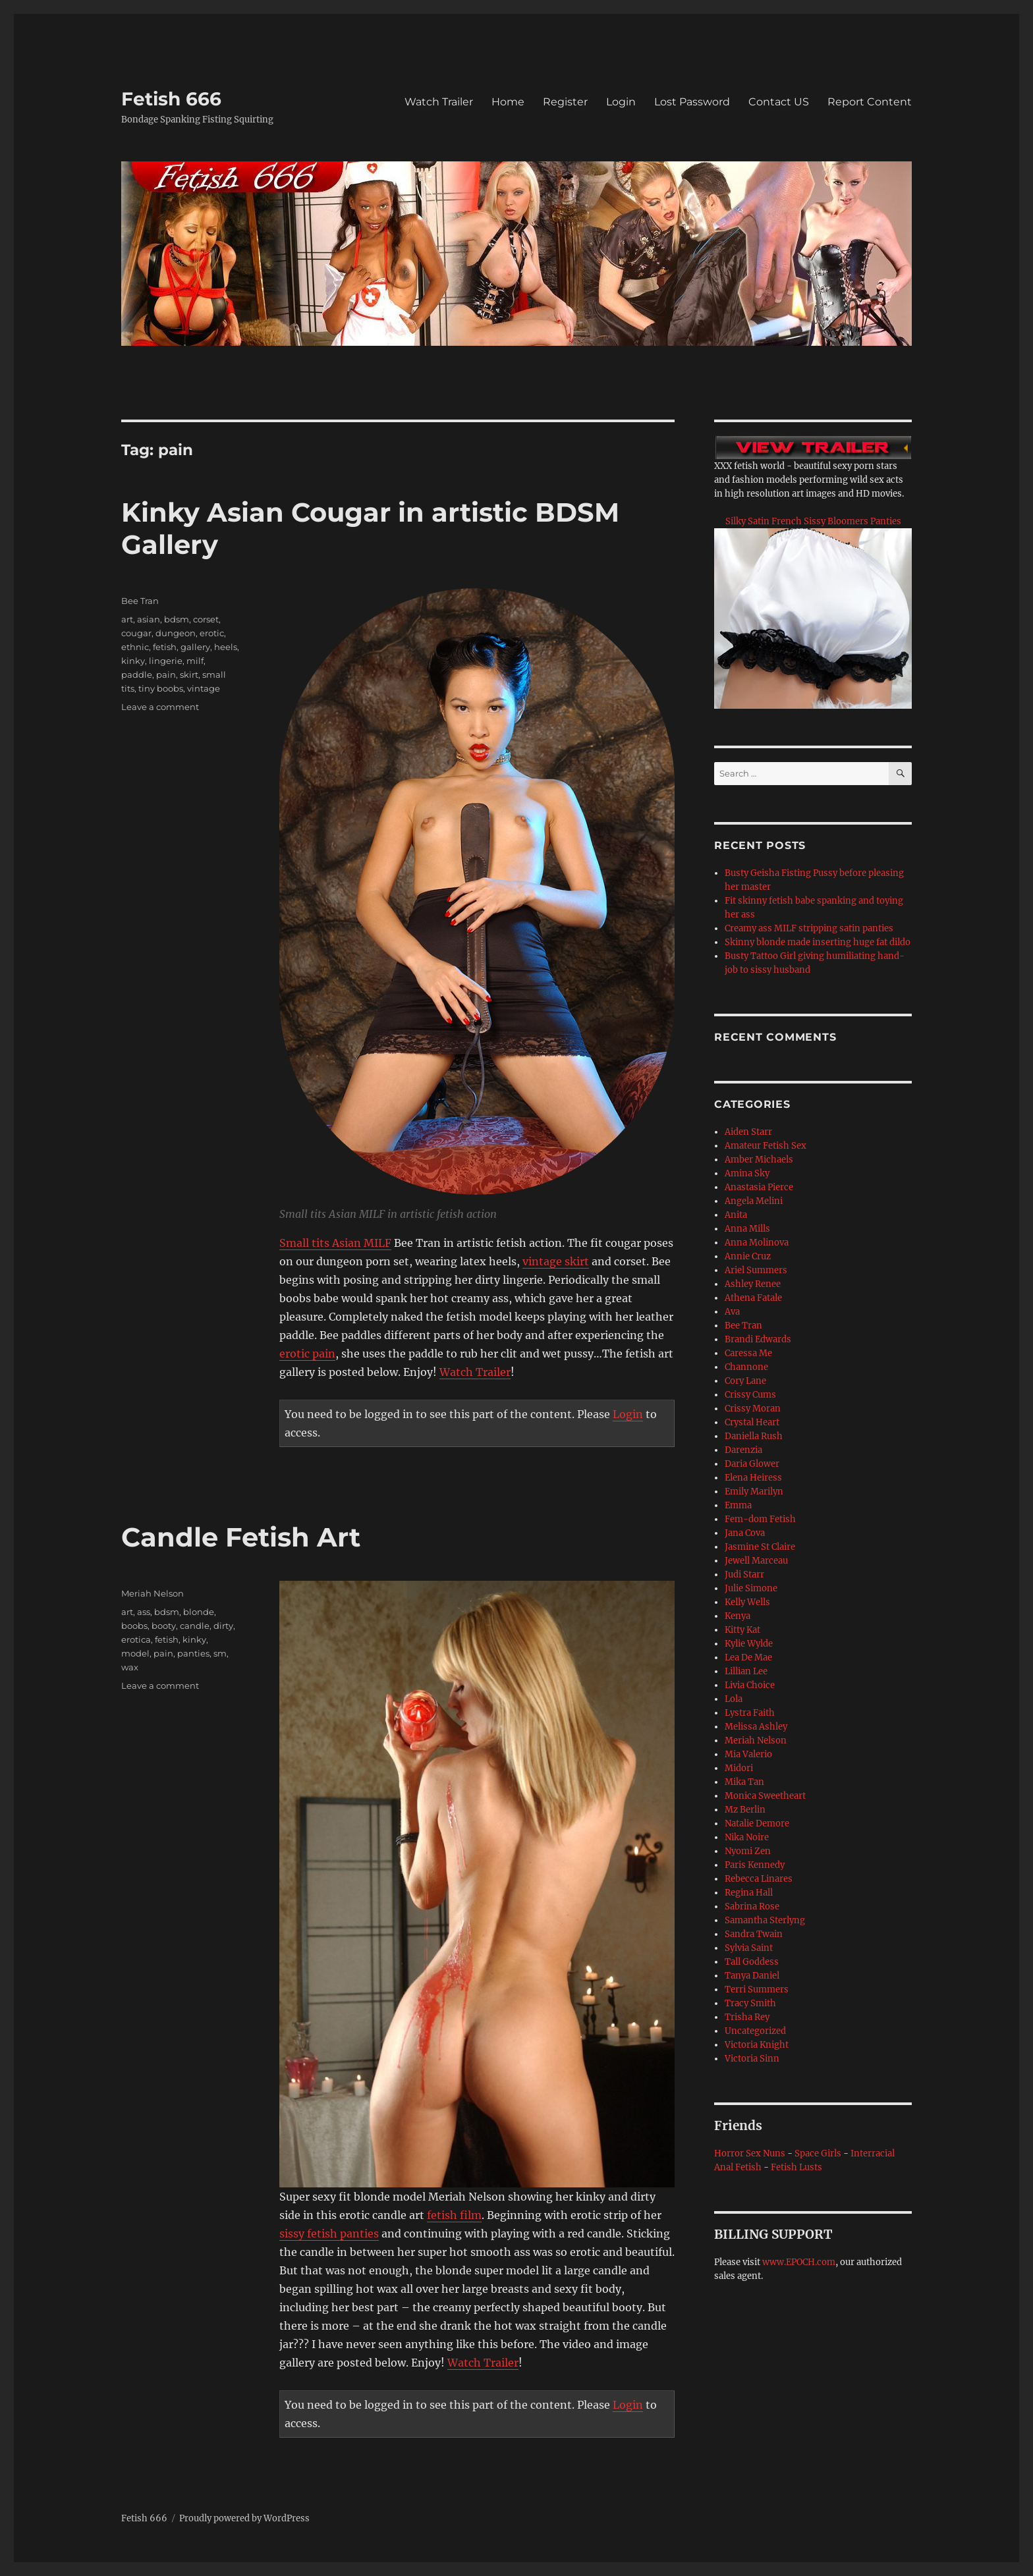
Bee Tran (140, 600)
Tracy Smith (750, 2003)
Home (507, 102)
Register (565, 102)
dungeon (175, 633)
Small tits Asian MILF (335, 1242)
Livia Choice (750, 1685)
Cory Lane (745, 1380)
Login (621, 102)
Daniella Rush (754, 1436)
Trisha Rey (747, 2017)
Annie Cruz (748, 1256)
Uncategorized (755, 2031)
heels (225, 647)
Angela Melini (754, 1201)
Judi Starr (744, 1574)
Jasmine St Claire (760, 1546)
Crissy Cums (750, 1394)
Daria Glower (752, 1463)
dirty (223, 1625)
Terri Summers (757, 1989)
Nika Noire (747, 1837)
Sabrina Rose (752, 1906)
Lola (733, 1699)
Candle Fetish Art (240, 1537)
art (127, 619)
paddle (136, 674)
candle (194, 1625)
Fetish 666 (171, 99)
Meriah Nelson (152, 1593)
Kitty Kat (742, 1629)
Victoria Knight (757, 2044)
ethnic (135, 647)
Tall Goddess (752, 1961)
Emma (738, 1505)
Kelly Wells (747, 1602)
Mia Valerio (748, 1754)
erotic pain (307, 1353)
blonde (198, 1611)
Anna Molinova (757, 1242)
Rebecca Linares (759, 1878)
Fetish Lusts (796, 2167)
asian (148, 619)
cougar (136, 633)
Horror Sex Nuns (749, 2153)
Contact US (778, 102)
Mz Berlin (745, 1809)
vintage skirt (555, 1261)
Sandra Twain (754, 1934)
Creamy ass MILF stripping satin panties (809, 928)
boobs (134, 1625)
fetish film (454, 2215)
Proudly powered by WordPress (244, 2518)
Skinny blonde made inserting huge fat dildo (817, 942)
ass (143, 1611)
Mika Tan (744, 1782)
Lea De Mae (748, 1657)
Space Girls (818, 2153)
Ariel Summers (756, 1270)
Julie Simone (751, 1588)
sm (220, 1653)
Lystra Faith (750, 1712)
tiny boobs (160, 688)
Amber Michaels (759, 1159)
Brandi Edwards (758, 1339)
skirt (189, 674)
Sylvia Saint (749, 1948)
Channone (746, 1367)
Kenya (737, 1616)
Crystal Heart (752, 1422)
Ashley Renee (753, 1284)
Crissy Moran (753, 1408)
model (135, 1653)
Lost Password (692, 102)
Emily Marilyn (754, 1491)
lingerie (165, 660)
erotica (136, 1639)
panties (193, 1653)
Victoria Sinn (752, 2058)
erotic (212, 633)
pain (166, 674)
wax (129, 1667)
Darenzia (743, 1450)
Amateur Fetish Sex (765, 1145)
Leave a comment (160, 706)
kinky (133, 660)
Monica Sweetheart (765, 1795)
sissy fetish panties (329, 2233)
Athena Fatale (753, 1297)
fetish (165, 647)
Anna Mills (747, 1228)
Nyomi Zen (748, 1851)
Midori (739, 1768)
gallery (195, 647)
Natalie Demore (757, 1823)
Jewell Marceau (756, 1560)
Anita (736, 1214)
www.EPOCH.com (798, 2262)
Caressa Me (748, 1353)
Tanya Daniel (752, 1975)
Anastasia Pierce (759, 1187)
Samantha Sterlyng (765, 1920)
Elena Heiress (753, 1477)
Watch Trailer (439, 102)
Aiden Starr (748, 1131)
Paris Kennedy (755, 1865)
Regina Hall (749, 1892)
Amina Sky (747, 1173)
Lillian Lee (746, 1671)
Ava (732, 1311)
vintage (203, 688)
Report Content (869, 102)
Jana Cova (745, 1533)
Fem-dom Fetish (760, 1519)
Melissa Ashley (756, 1726)
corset (206, 619)
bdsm (176, 619)
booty (164, 1625)
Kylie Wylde (749, 1643)
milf (195, 660)
